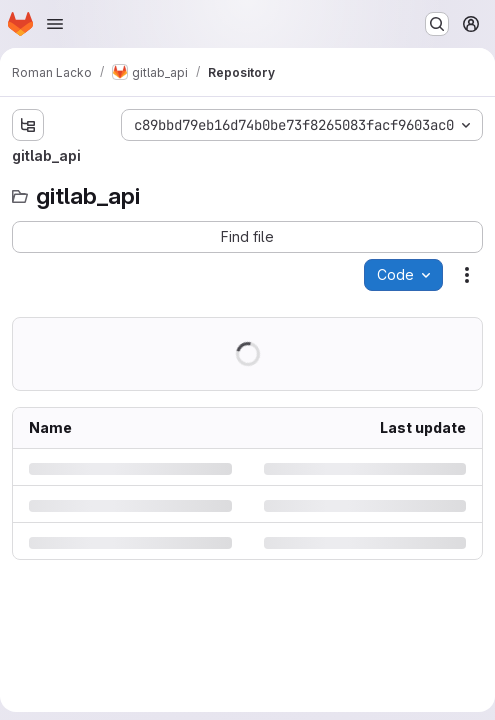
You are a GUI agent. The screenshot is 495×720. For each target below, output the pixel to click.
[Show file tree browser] (28, 125)
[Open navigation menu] (55, 24)
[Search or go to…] (437, 24)
